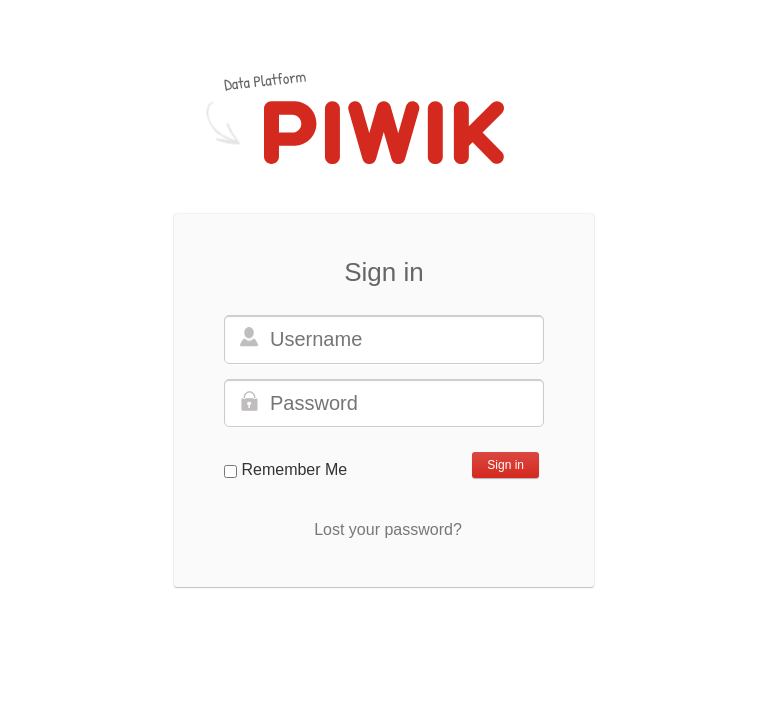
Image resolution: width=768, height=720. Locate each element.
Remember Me (294, 469)
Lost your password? (388, 529)
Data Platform (265, 80)
